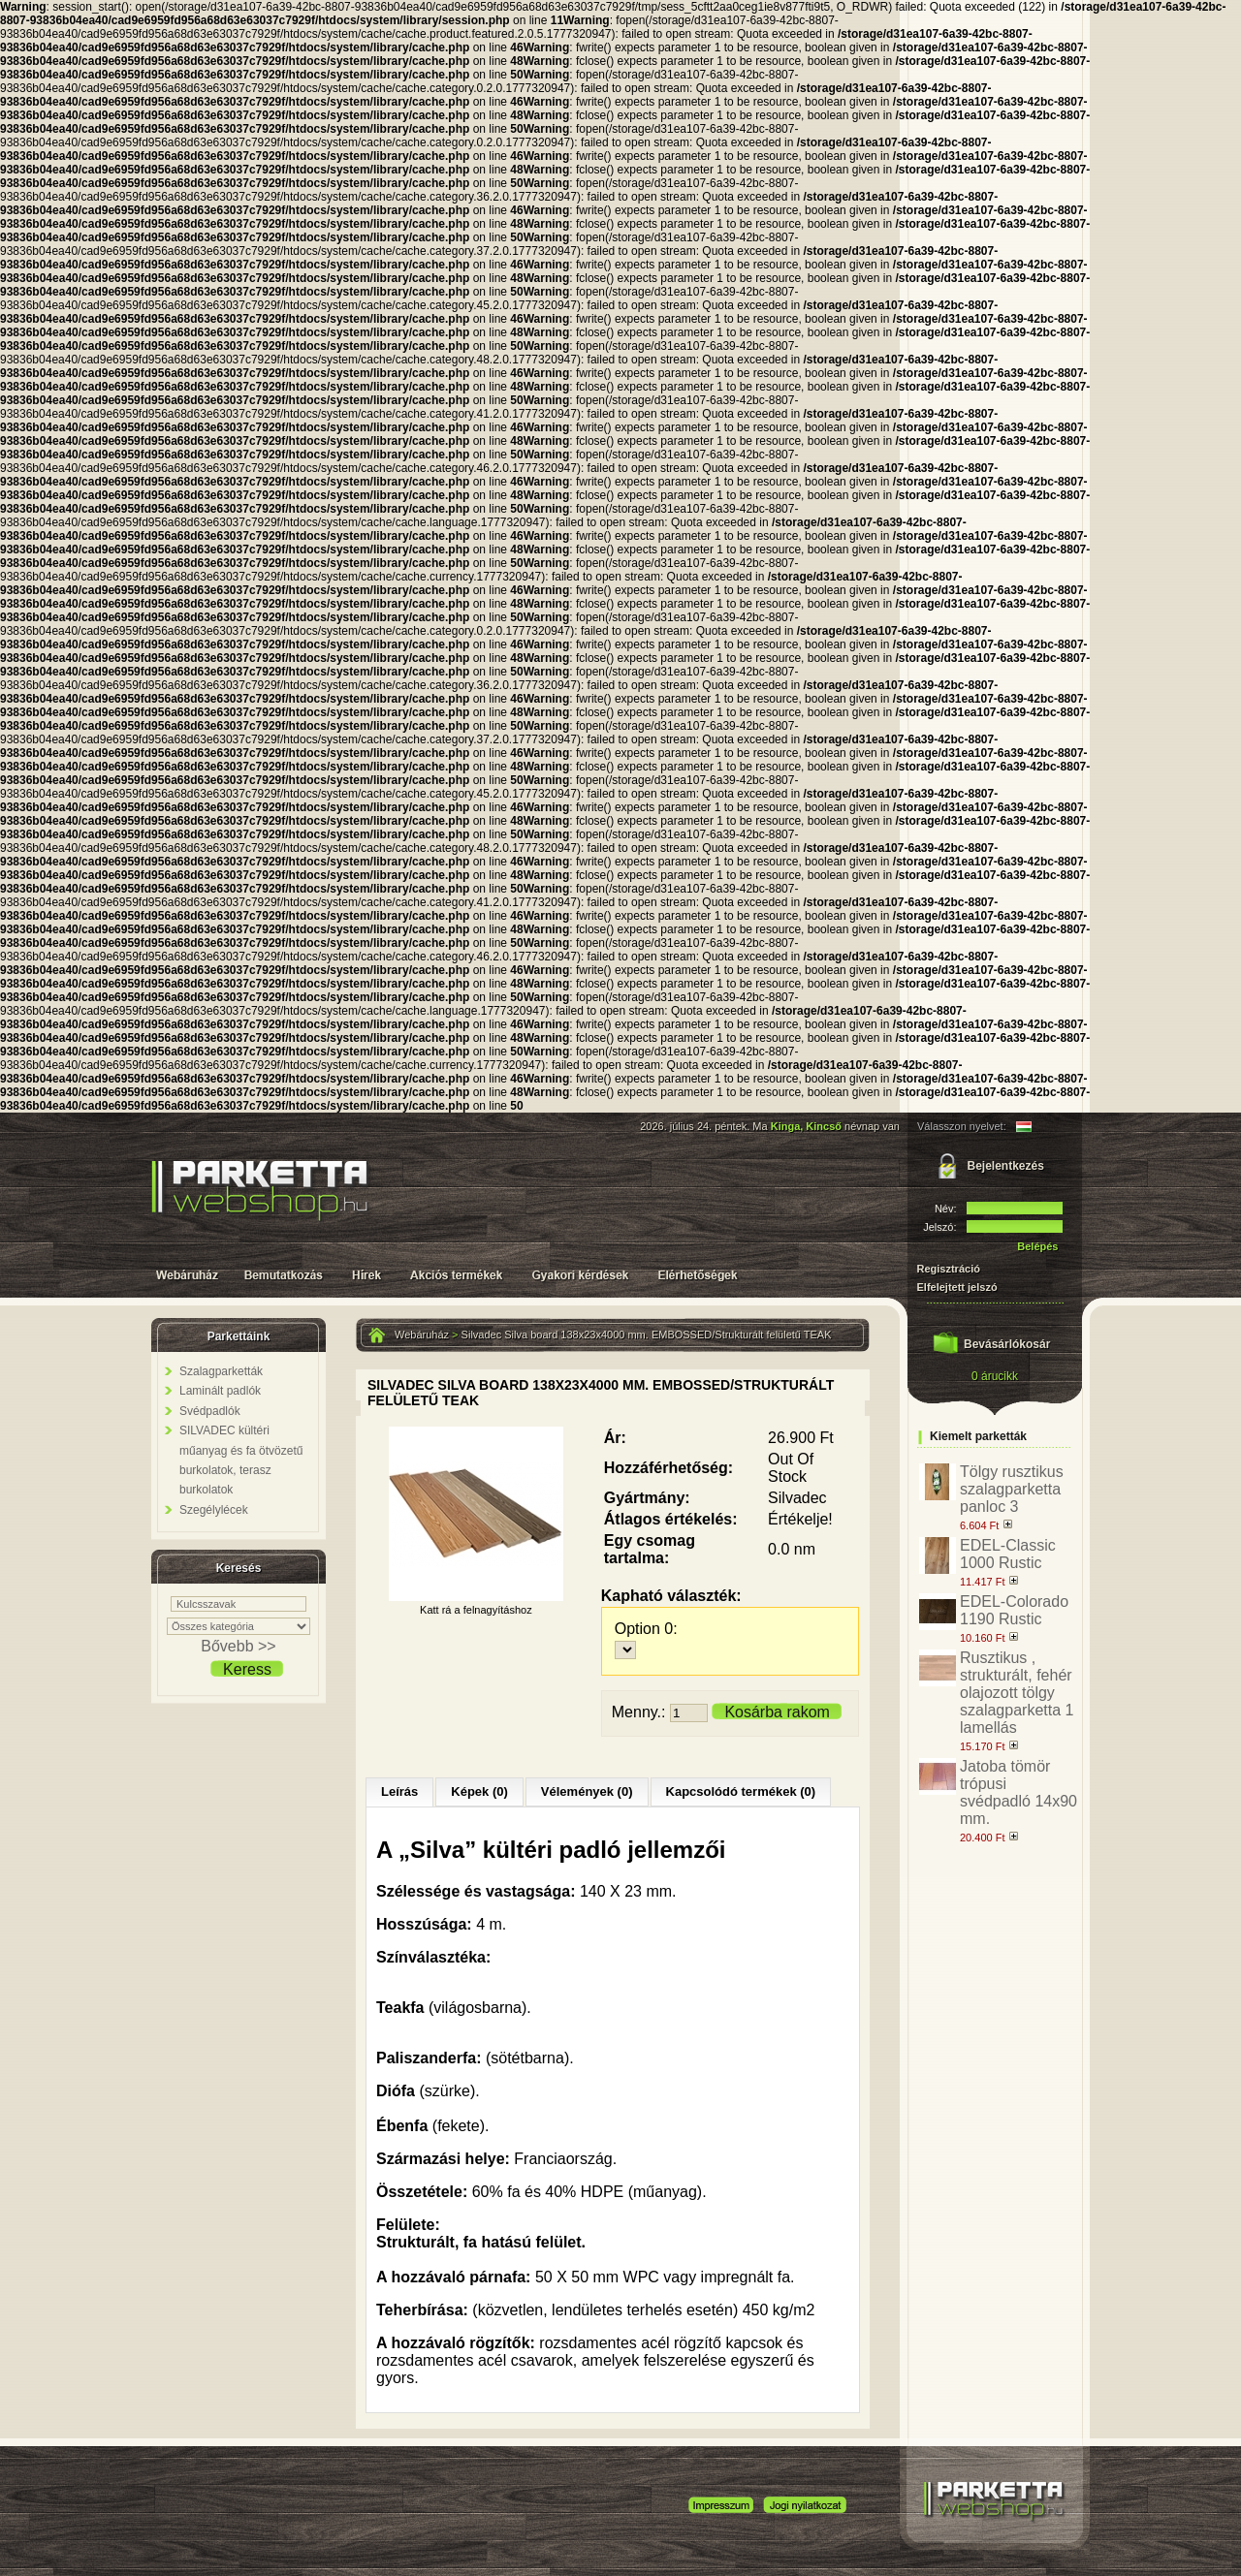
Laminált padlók (220, 1391)
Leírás (399, 1791)
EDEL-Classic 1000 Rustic (1008, 1554)
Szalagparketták (221, 1371)
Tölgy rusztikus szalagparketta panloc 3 (1012, 1489)
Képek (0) (479, 1791)
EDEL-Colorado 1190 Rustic (1014, 1610)
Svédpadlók (209, 1411)
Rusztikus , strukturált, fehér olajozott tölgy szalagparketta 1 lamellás (1016, 1692)
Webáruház (422, 1334)
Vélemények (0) (587, 1791)
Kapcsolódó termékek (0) (741, 1791)
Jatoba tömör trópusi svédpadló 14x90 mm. (1018, 1792)
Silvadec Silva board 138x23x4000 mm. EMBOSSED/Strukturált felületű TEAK (646, 1334)
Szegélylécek (213, 1510)
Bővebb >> (238, 1646)
